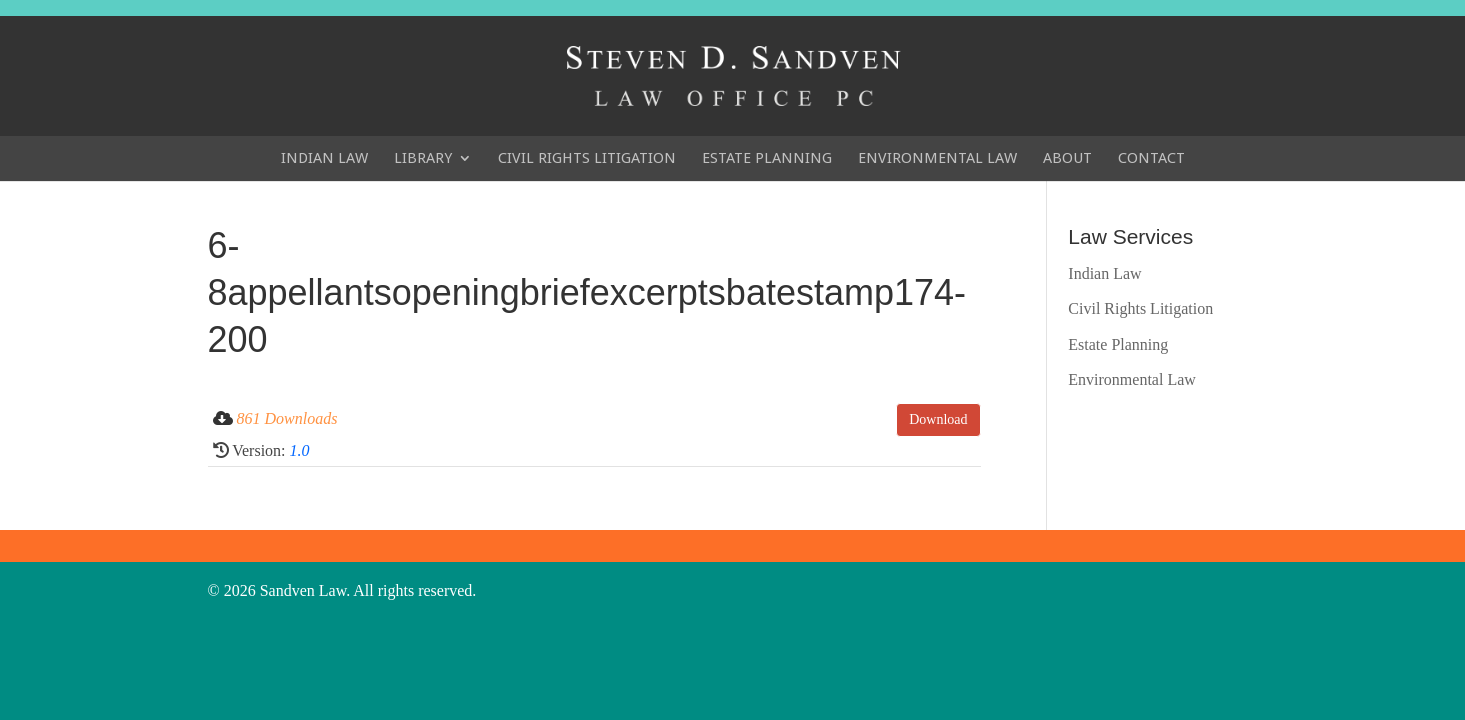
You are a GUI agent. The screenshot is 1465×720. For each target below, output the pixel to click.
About (1067, 158)
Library (423, 158)
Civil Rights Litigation (587, 158)
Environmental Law (937, 158)
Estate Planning (767, 158)
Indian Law (324, 158)
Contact (1151, 158)
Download (938, 419)
